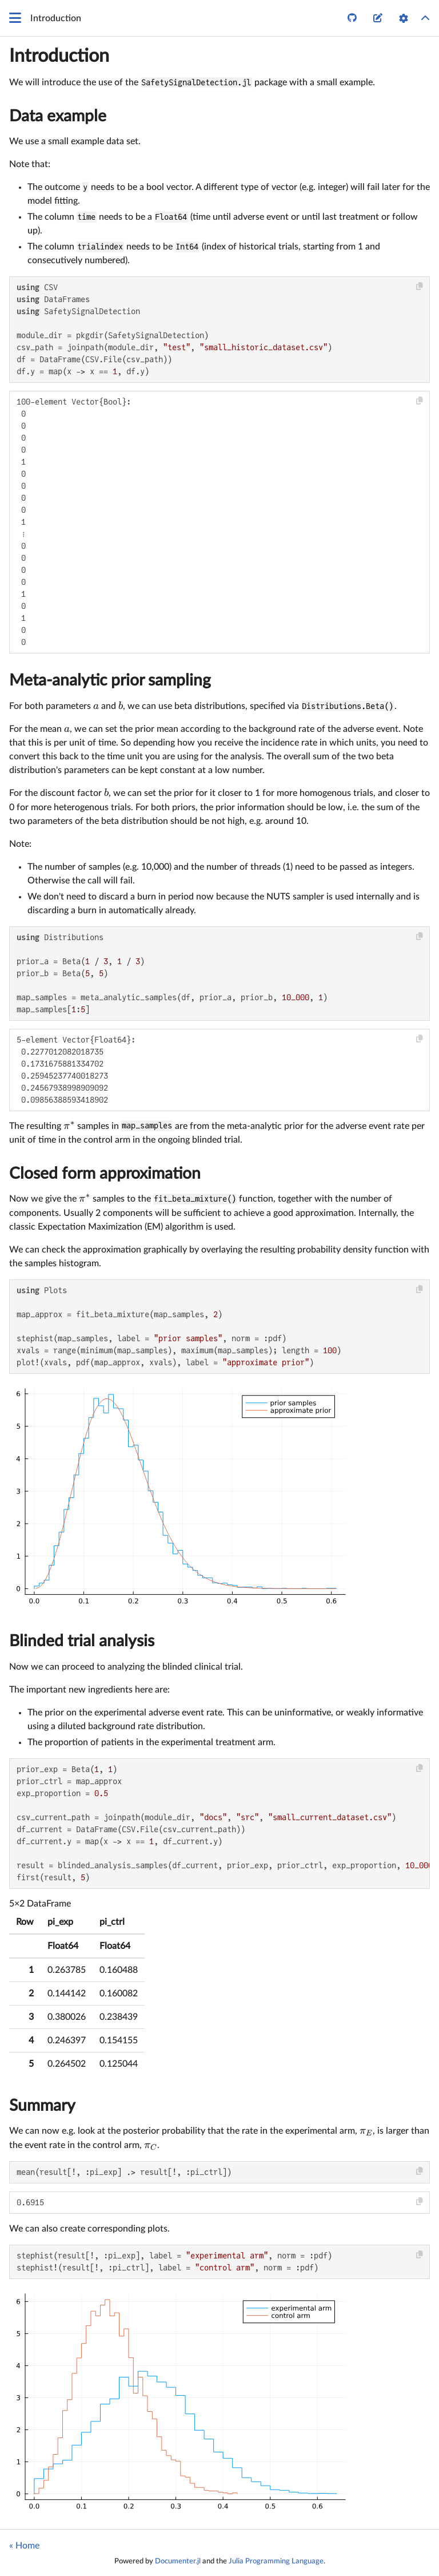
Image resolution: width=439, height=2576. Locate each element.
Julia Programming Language (276, 2561)
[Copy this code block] (419, 286)
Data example (57, 116)
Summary (42, 2106)
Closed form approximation (105, 1174)
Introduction (59, 56)
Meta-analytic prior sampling (110, 680)
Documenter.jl (178, 2561)
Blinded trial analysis (81, 1641)
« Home (24, 2545)
